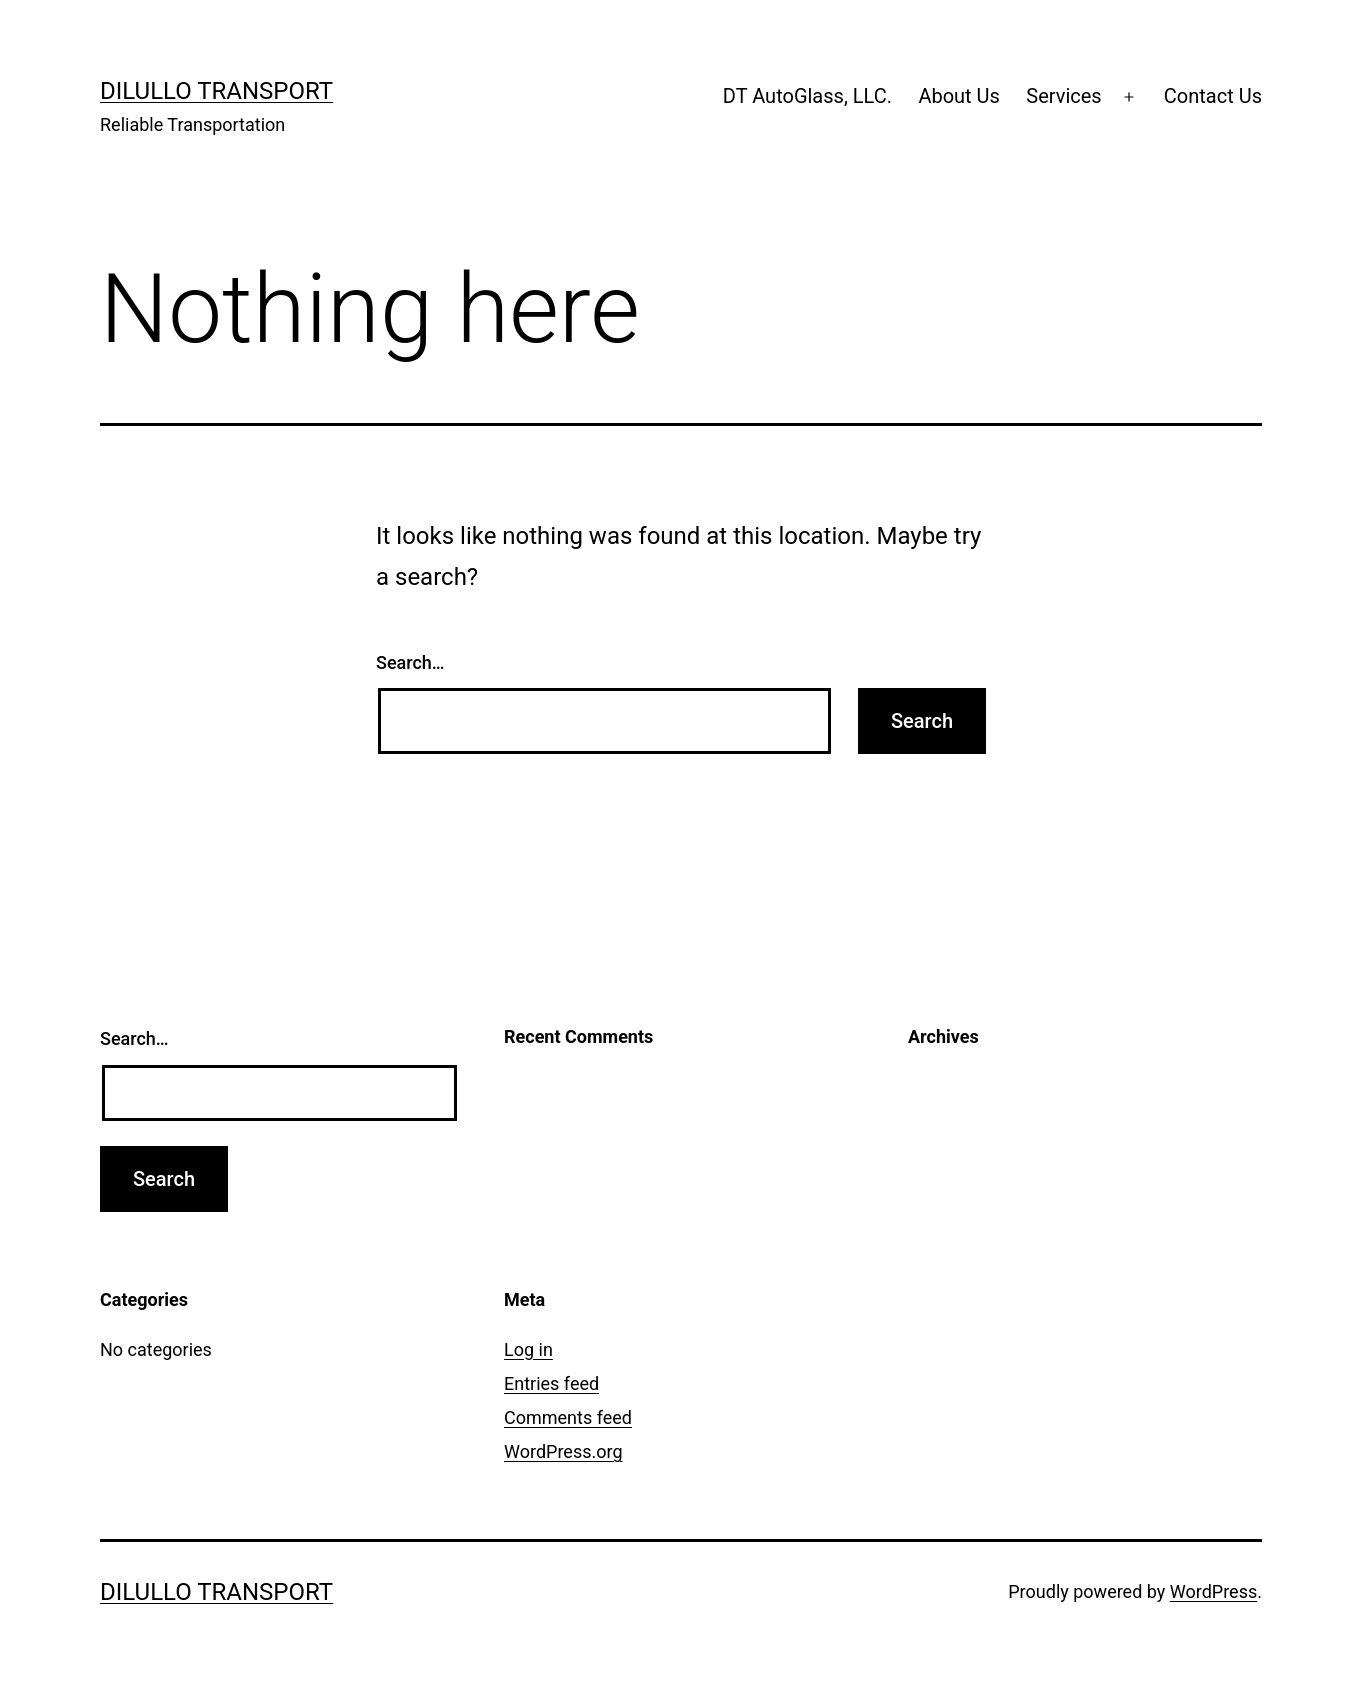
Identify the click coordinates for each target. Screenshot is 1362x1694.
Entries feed (551, 1383)
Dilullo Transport (216, 91)
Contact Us (1213, 96)
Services (1063, 96)
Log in (528, 1349)
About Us (959, 96)
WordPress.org (563, 1451)
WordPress (1213, 1591)
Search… (410, 662)
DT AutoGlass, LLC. (807, 96)
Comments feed (568, 1417)
